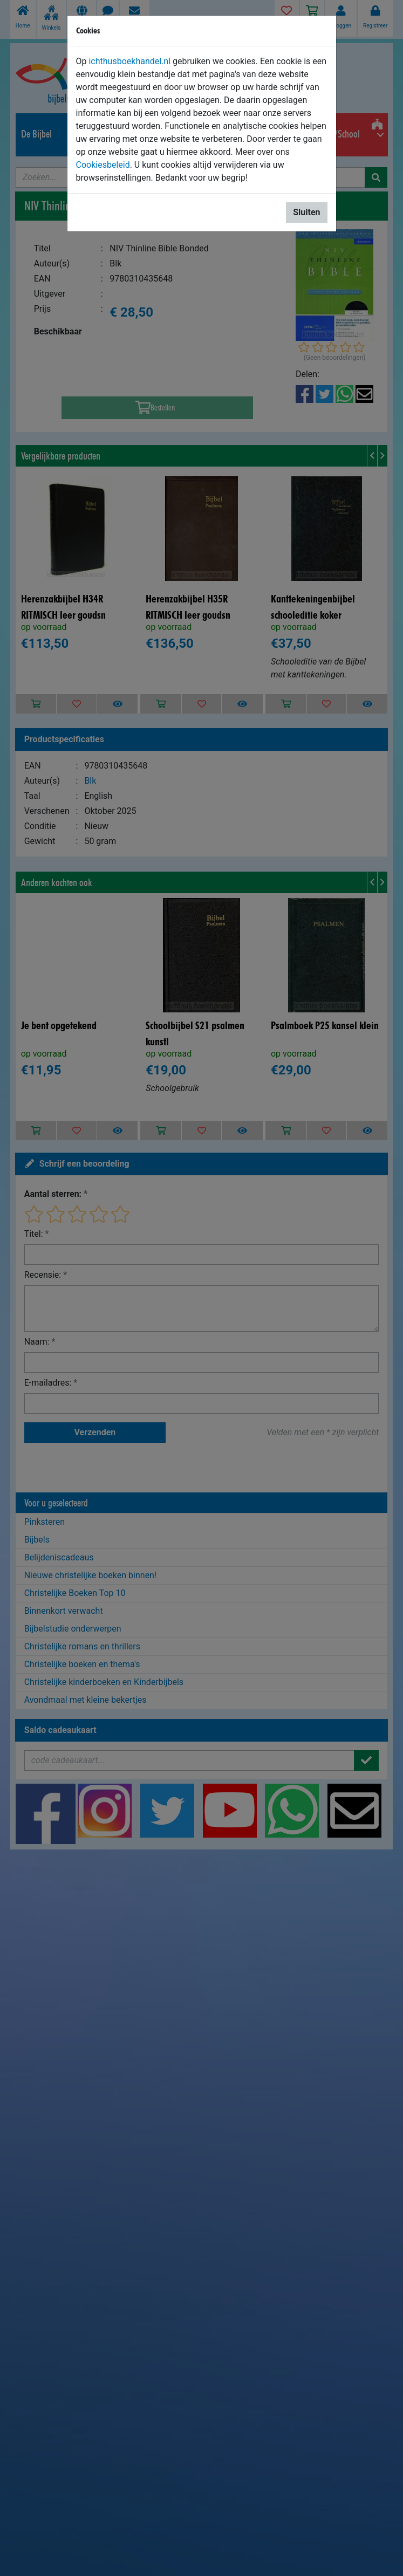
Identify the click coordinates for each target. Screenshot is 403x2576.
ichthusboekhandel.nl (129, 61)
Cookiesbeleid (103, 165)
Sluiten (306, 212)
